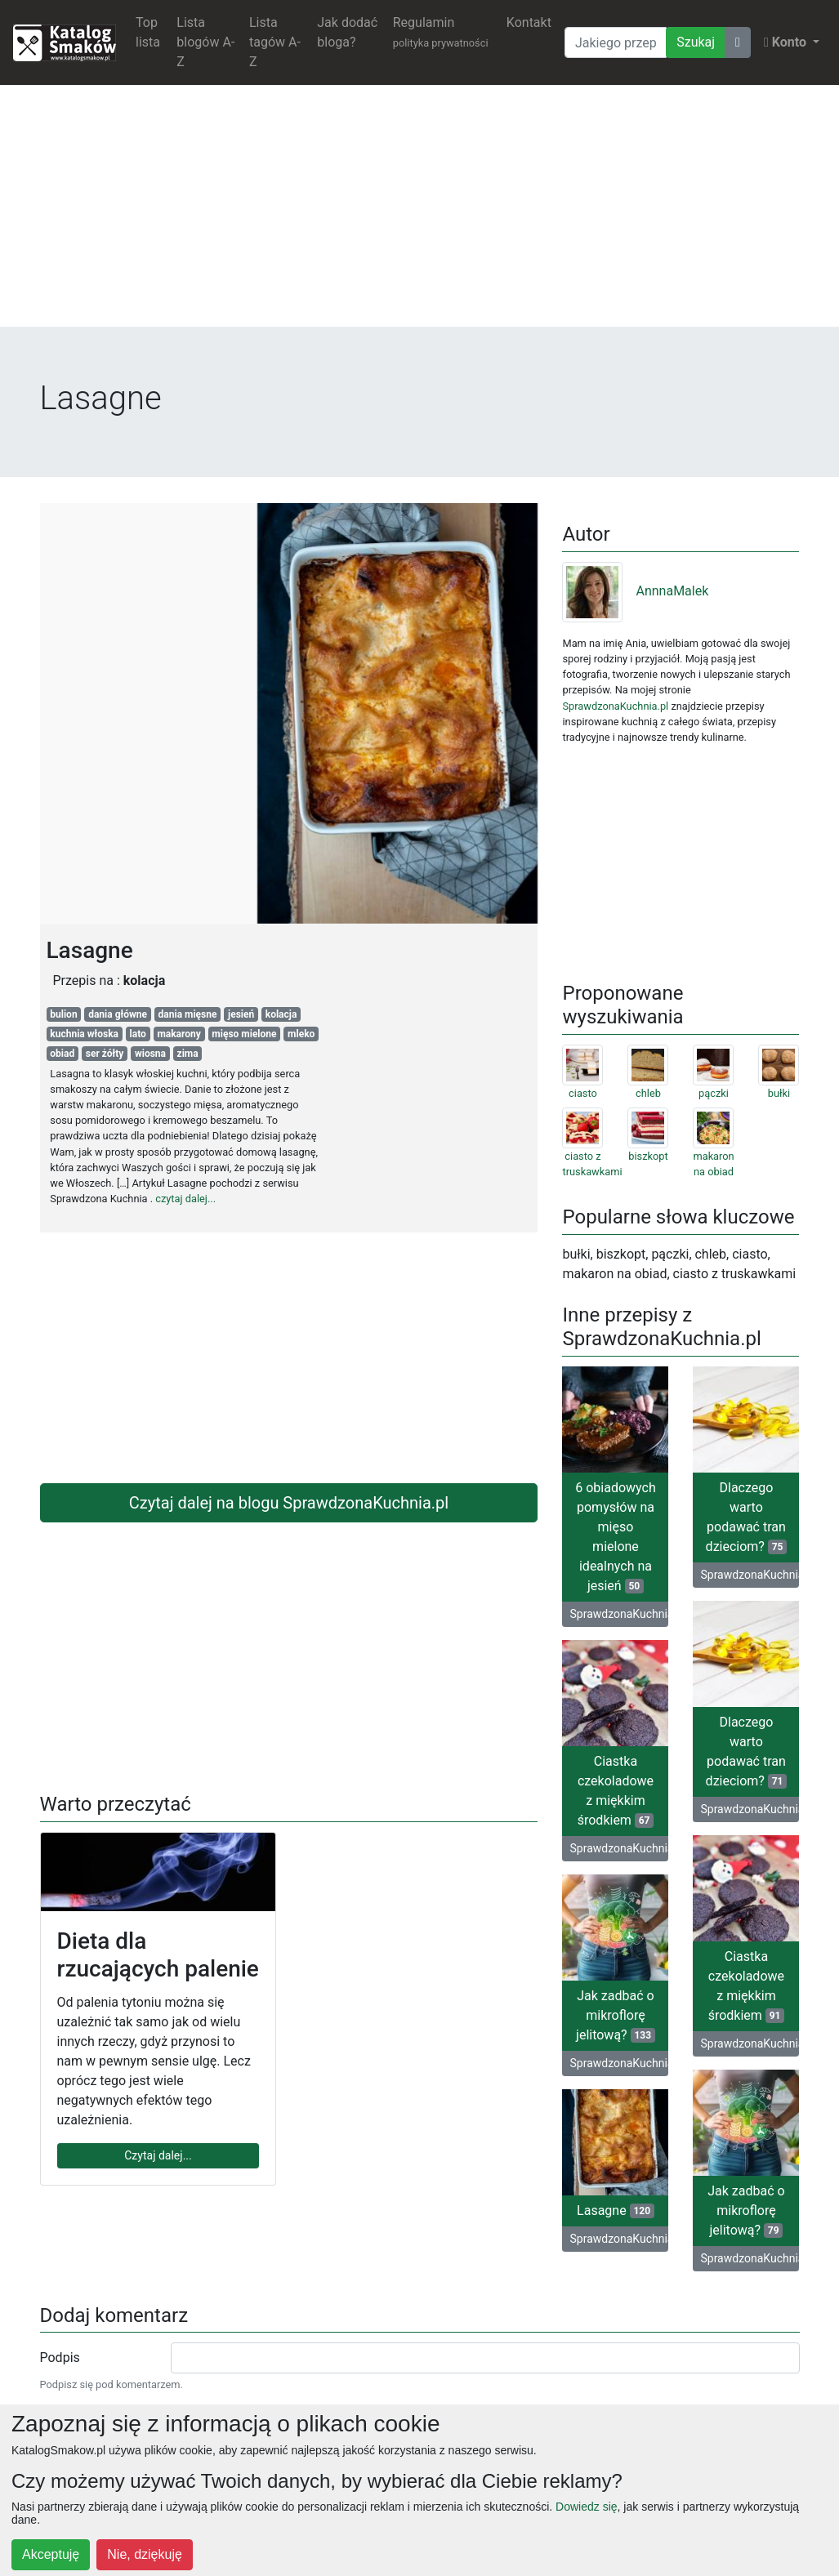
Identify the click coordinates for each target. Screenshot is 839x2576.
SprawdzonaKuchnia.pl (615, 706)
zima (188, 1053)
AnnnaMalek (635, 591)
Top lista (148, 32)
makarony (178, 1034)
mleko (301, 1034)
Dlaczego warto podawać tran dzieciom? (747, 1517)
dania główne (117, 1014)
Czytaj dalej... (157, 2155)
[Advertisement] (419, 212)
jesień (241, 1014)
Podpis (60, 2357)
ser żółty (105, 1053)
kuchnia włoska (84, 1034)
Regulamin (441, 32)
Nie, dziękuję (144, 2554)
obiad (62, 1053)
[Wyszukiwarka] (616, 42)
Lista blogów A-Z (205, 42)
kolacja (281, 1014)
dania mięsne (187, 1014)
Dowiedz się (586, 2506)
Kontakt (529, 22)
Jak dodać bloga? (347, 32)
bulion (63, 1014)
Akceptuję (50, 2554)
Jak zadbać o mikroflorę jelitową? (615, 2015)
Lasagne (615, 2210)
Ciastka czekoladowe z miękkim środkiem (616, 1791)
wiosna (150, 1053)
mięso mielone (244, 1034)
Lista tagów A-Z (275, 42)
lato (138, 1034)
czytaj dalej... (185, 1198)
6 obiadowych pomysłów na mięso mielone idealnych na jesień (615, 1536)
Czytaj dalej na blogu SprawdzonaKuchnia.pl (289, 1503)
